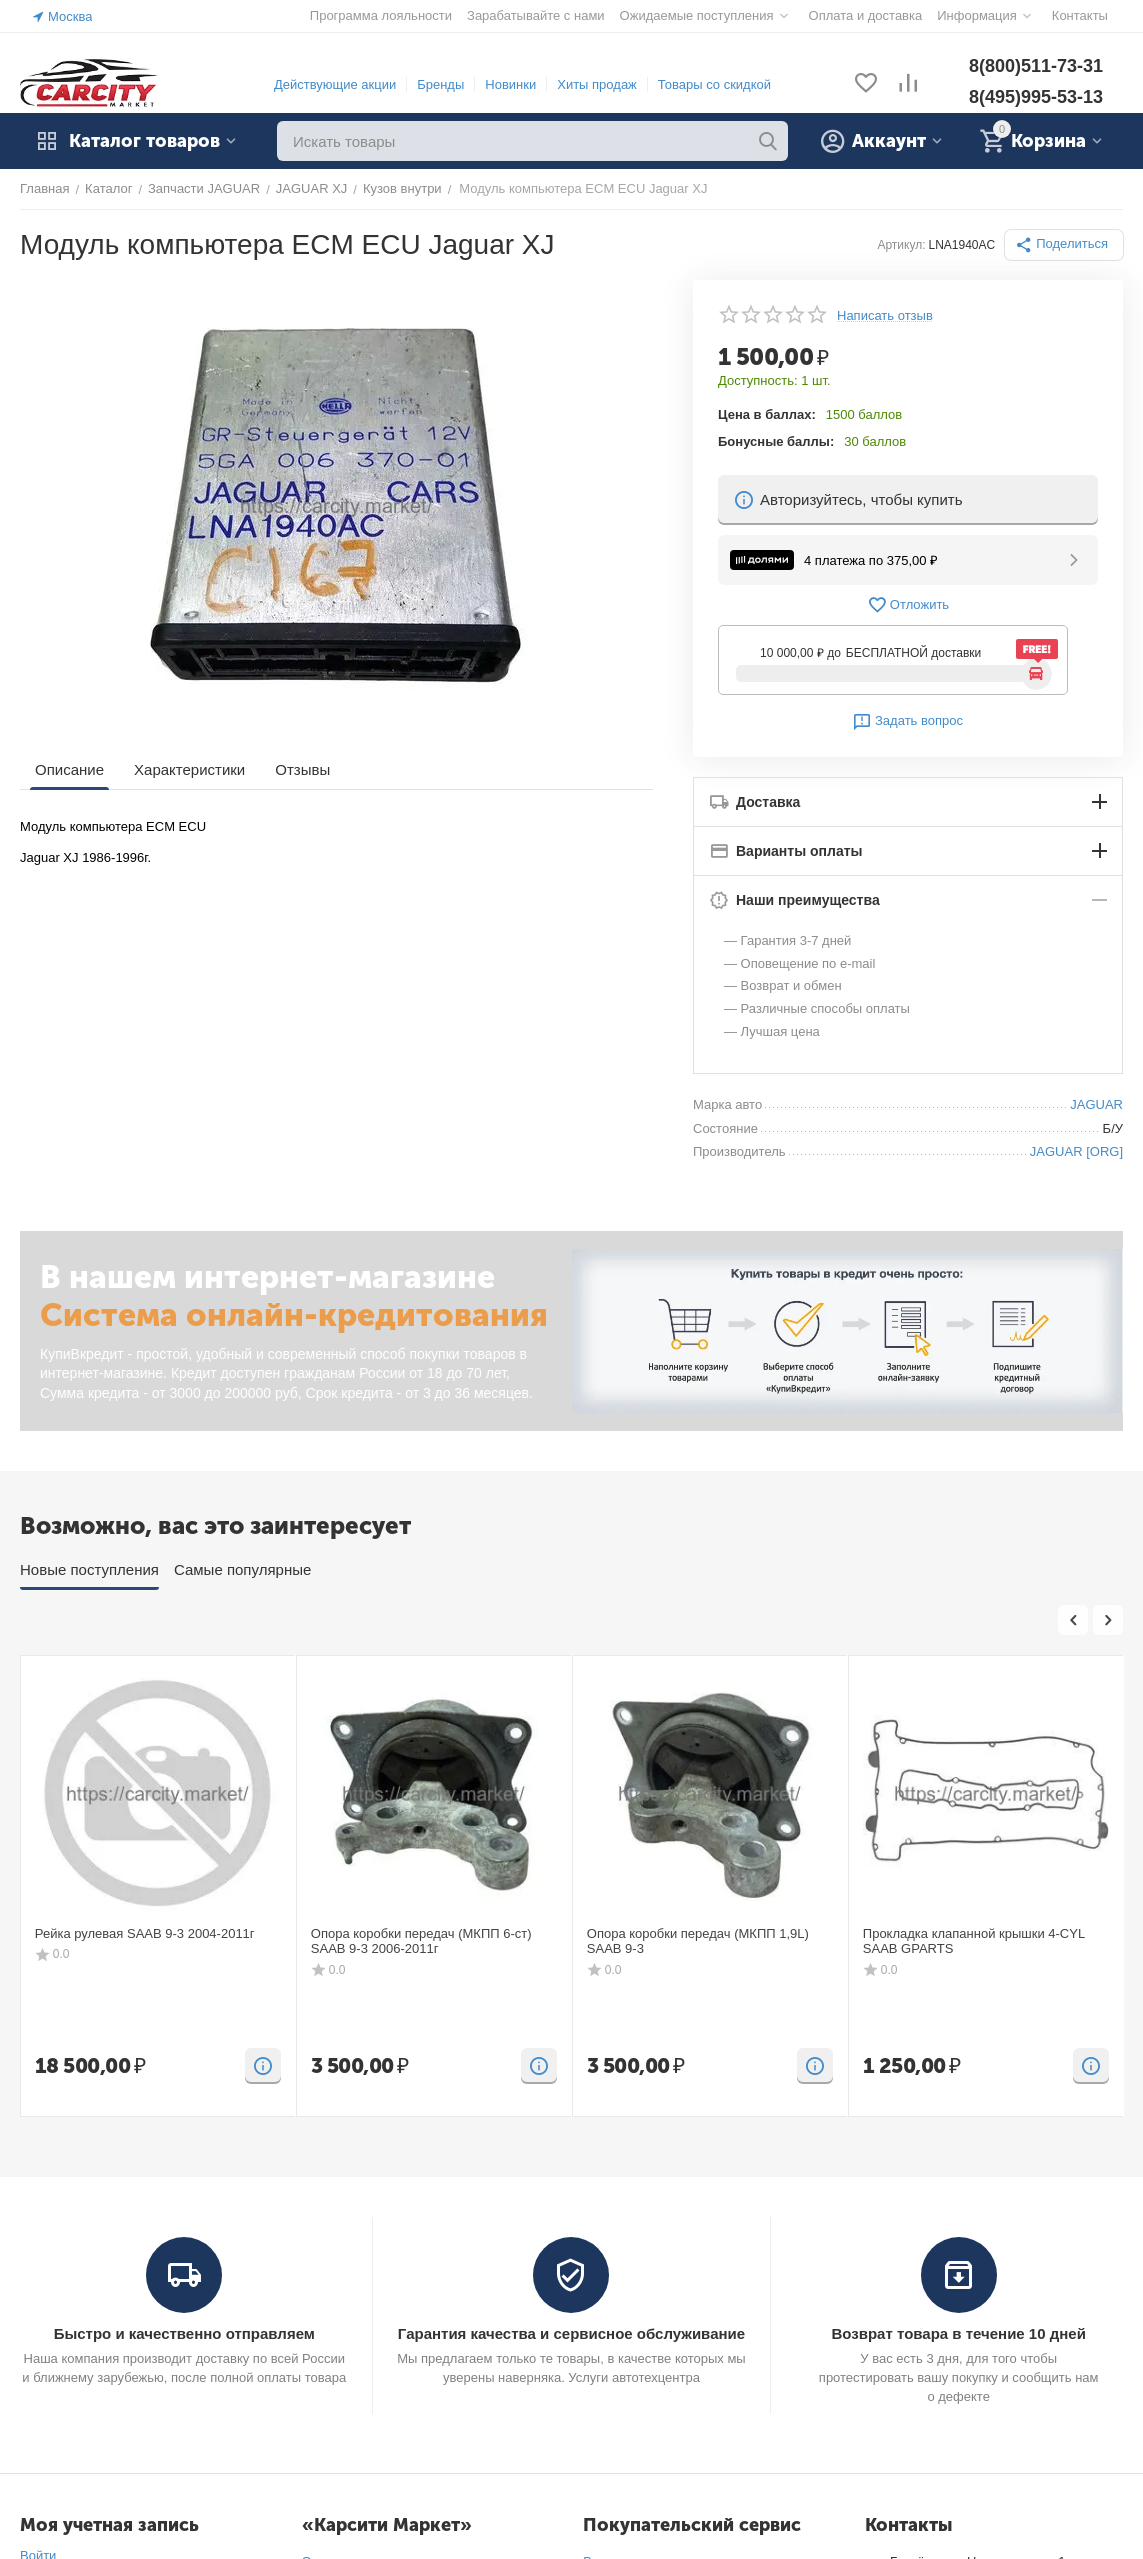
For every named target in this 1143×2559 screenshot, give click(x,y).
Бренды (440, 84)
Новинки (510, 84)
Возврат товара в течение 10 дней (958, 2333)
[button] (1064, 245)
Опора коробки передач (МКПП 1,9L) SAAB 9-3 (698, 1941)
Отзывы (302, 769)
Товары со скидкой (714, 84)
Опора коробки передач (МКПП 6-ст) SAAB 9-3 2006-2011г (421, 1941)
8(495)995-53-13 (1036, 97)
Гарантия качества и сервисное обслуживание (571, 2333)
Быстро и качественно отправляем (184, 2333)
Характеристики (189, 769)
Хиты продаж (597, 84)
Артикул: (901, 245)
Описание (69, 769)
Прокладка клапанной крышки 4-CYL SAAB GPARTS (974, 1941)
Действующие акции (335, 84)
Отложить (908, 605)
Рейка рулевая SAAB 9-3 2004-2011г (145, 1933)
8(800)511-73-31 (1036, 66)
